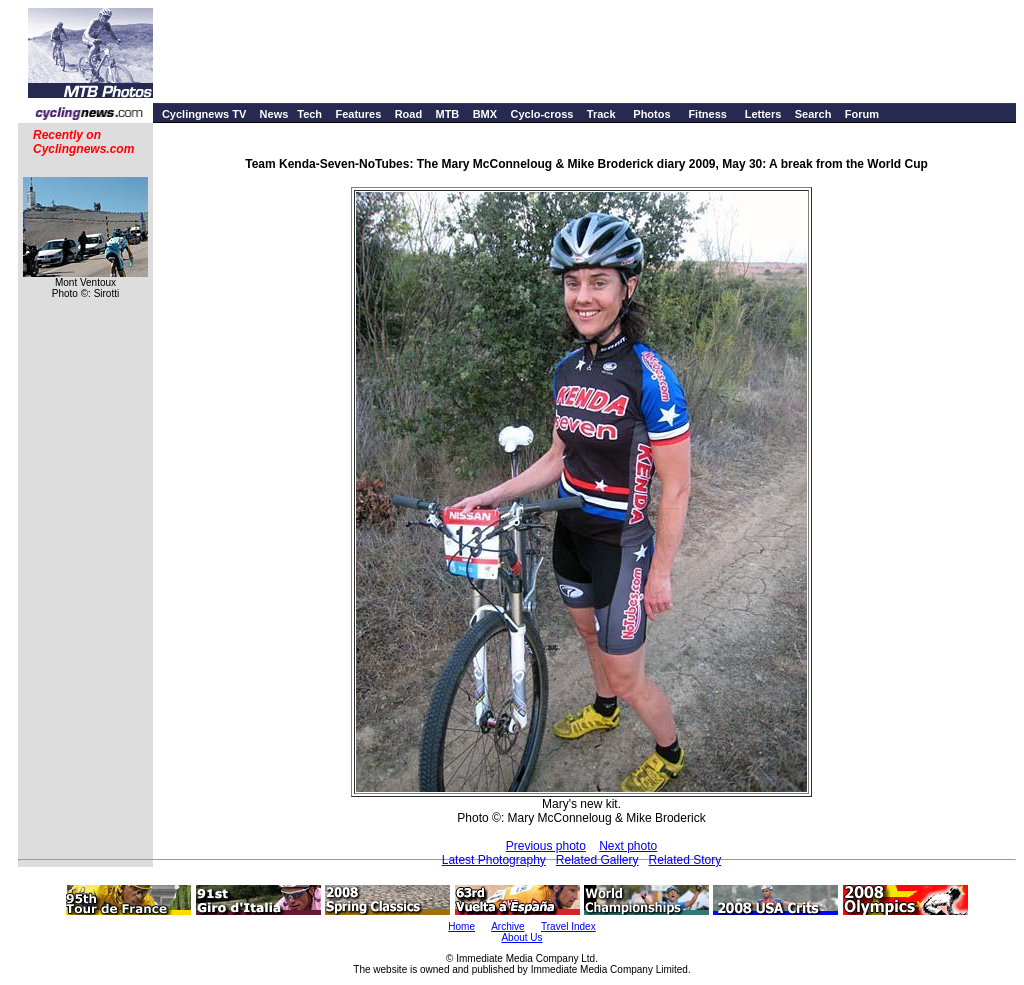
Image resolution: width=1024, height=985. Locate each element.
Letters (763, 114)
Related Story (685, 860)
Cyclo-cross (541, 114)
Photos (651, 114)
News (274, 114)
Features (358, 114)
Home (461, 926)
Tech (309, 114)
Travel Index (568, 926)
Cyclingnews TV (204, 114)
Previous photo (546, 846)
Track (601, 114)
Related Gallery (597, 860)
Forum (862, 114)
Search (813, 114)
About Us (521, 937)
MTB (447, 114)
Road (409, 114)
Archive (507, 926)
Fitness (707, 114)
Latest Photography (494, 860)
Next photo (628, 846)
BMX (485, 114)
